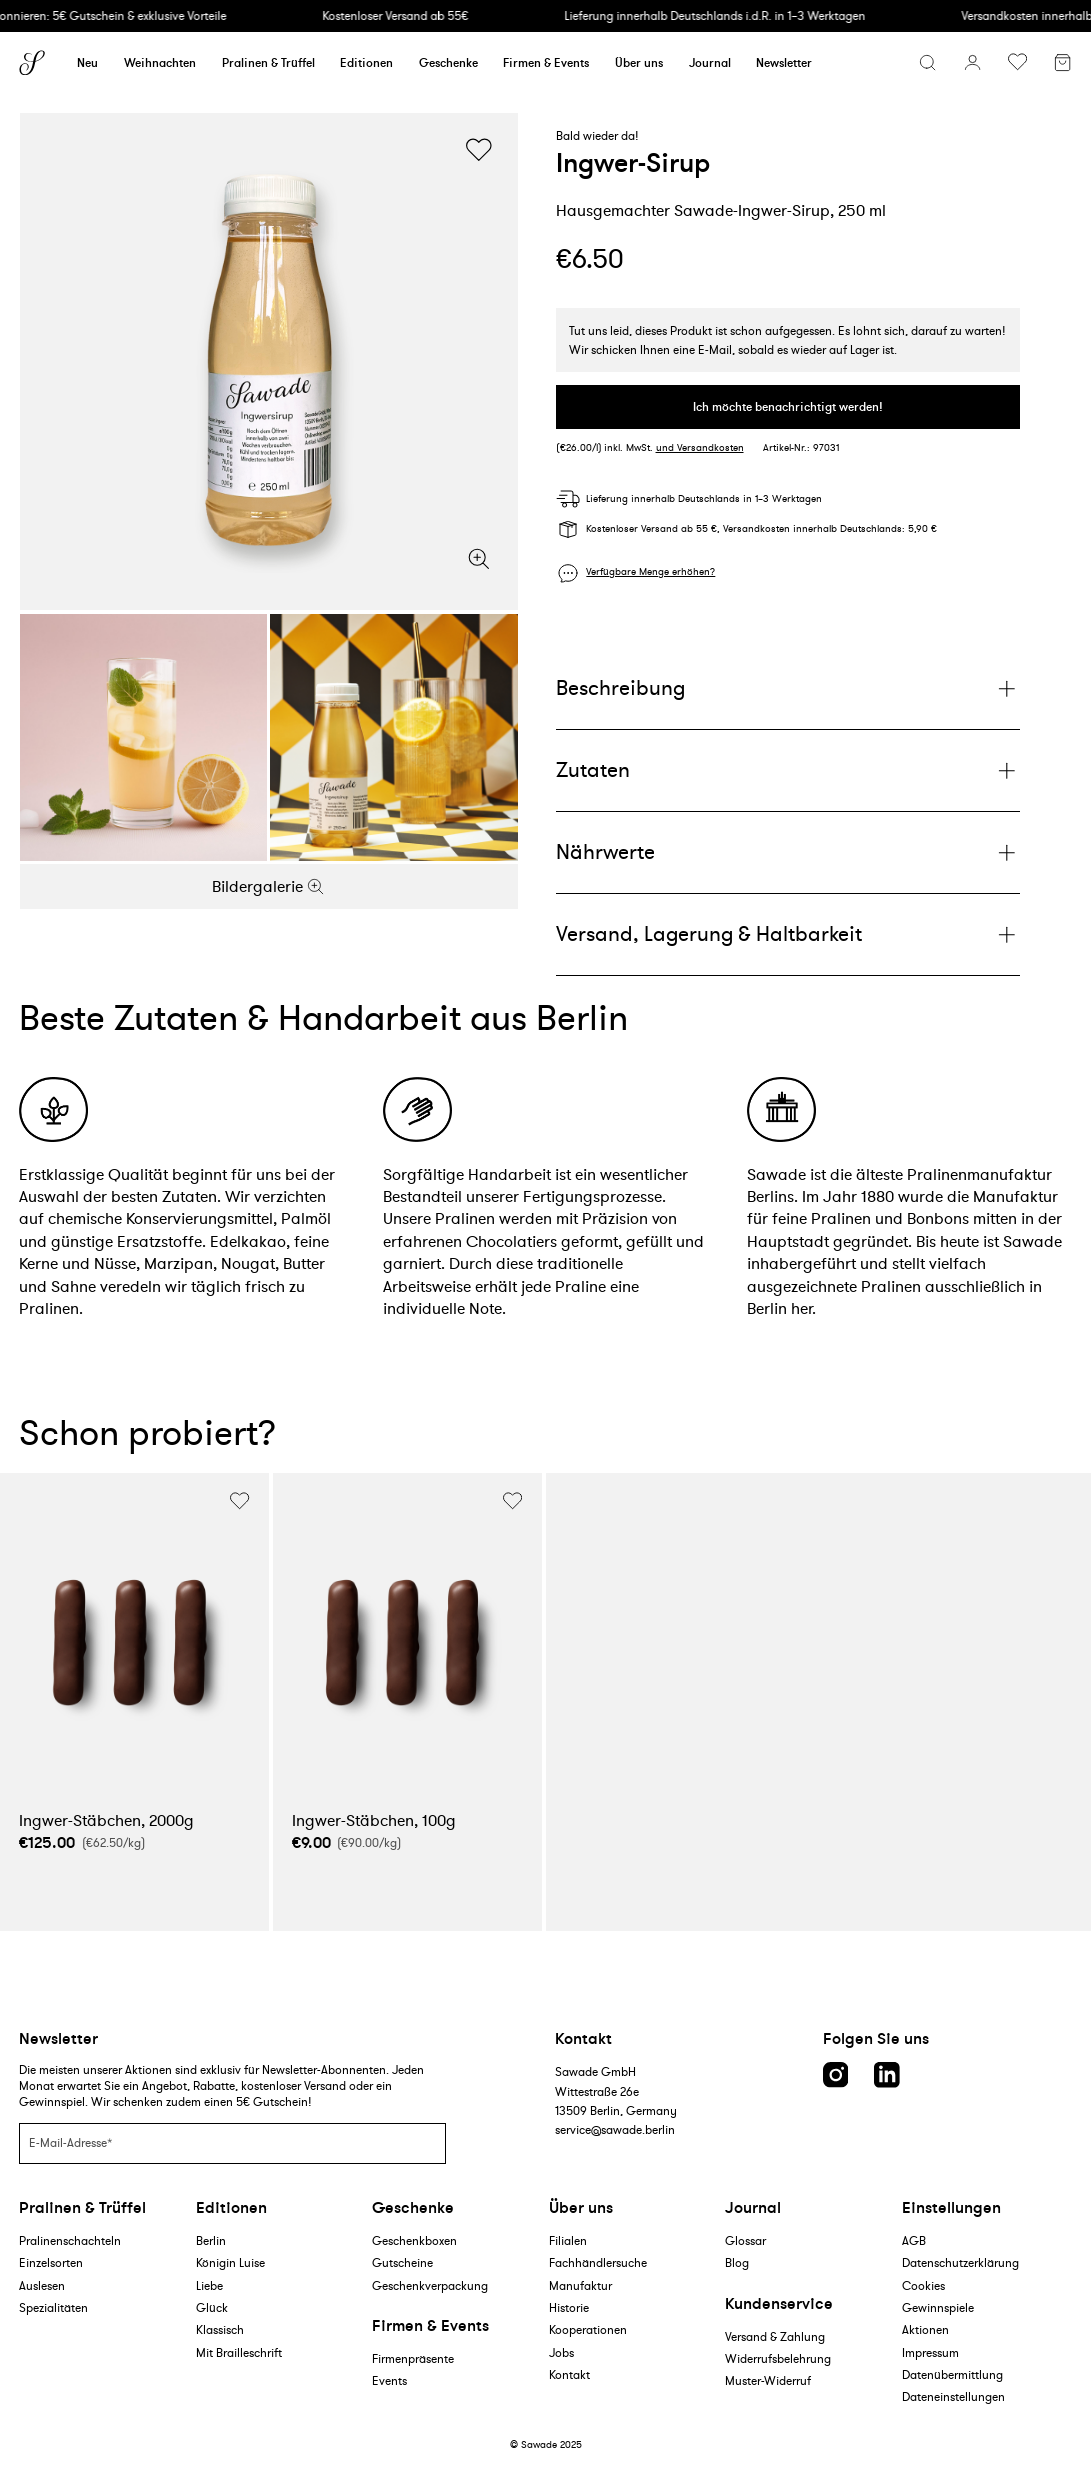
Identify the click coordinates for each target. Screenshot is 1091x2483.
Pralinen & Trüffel (268, 62)
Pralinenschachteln (70, 2240)
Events (389, 2380)
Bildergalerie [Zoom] (268, 886)
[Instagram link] (836, 2075)
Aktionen (925, 2329)
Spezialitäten (53, 2307)
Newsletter (784, 62)
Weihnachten (160, 62)
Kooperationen (588, 2329)
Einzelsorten (51, 2262)
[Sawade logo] (32, 63)
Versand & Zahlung (775, 2336)
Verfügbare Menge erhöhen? (650, 572)
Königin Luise (230, 2262)
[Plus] (788, 689)
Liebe (209, 2285)
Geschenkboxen (414, 2240)
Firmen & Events (546, 62)
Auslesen (42, 2285)
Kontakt (569, 2374)
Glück (212, 2307)
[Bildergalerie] (269, 362)
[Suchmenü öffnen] (927, 62)
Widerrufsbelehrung (778, 2358)
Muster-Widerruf (768, 2380)
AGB (914, 2240)
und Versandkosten (700, 448)
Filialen (568, 2240)
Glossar (745, 2240)
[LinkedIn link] (887, 2075)
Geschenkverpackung (430, 2285)
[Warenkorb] (1062, 64)
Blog (737, 2262)
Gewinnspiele (938, 2307)
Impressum (930, 2352)
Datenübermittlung (952, 2374)
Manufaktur (580, 2285)
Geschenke (448, 62)
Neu (87, 62)
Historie (569, 2307)
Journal (710, 62)
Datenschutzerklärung (960, 2262)
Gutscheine (402, 2262)
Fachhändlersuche (598, 2262)
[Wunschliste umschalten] (1017, 62)
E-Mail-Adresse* (70, 2142)
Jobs (561, 2352)
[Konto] (972, 62)
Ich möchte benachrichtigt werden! (788, 406)
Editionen (366, 62)
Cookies (923, 2285)
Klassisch (220, 2329)
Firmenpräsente (413, 2358)
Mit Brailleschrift (239, 2352)
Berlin (211, 2240)
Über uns (639, 62)
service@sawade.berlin (615, 2129)
